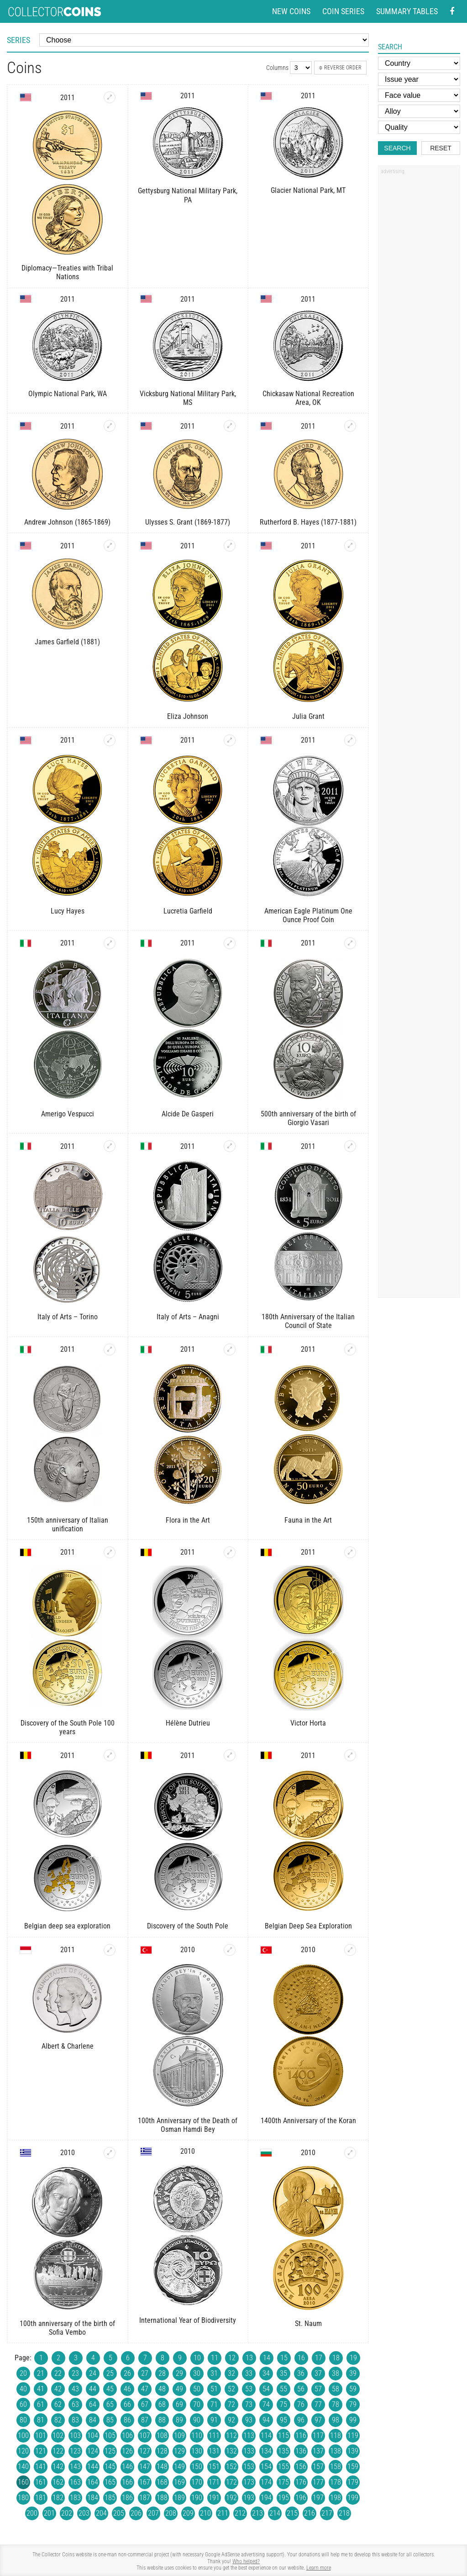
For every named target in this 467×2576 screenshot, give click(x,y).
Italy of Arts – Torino (67, 1316)
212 (240, 2513)
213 (257, 2513)
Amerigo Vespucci (67, 1114)
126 (127, 2451)
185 (110, 2497)
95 (283, 2420)
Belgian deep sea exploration (67, 1926)
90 (196, 2420)
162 (57, 2482)
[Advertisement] (419, 317)
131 (214, 2451)
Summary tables (407, 11)
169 (179, 2482)
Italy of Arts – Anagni (188, 1316)
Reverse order (340, 67)
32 (231, 2373)
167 (144, 2482)
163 (75, 2482)
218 (344, 2513)
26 (127, 2373)
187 (144, 2497)
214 (274, 2513)
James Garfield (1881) (67, 641)
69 (179, 2404)
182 (57, 2497)
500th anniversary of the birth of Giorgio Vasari (308, 1118)
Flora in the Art (188, 1520)
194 (266, 2497)
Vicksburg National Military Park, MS (188, 398)
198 (335, 2497)
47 (144, 2389)
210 (205, 2513)
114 (266, 2435)
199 (352, 2497)
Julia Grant (308, 716)
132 (231, 2451)
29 (179, 2373)
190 (196, 2497)
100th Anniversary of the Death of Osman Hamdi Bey (187, 2125)
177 (318, 2482)
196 (300, 2497)
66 (127, 2404)
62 (58, 2404)
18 (336, 2357)
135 (283, 2451)
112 (231, 2435)
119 (352, 2435)
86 (127, 2420)
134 (266, 2451)
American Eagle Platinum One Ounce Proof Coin (308, 915)
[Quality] (419, 127)
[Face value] (419, 95)
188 (162, 2497)
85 (110, 2420)
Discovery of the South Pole (187, 1926)
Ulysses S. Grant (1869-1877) (187, 522)
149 (179, 2466)
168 (162, 2482)
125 (110, 2451)
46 (127, 2389)
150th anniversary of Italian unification (67, 1524)
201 (49, 2513)
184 (92, 2497)
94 (266, 2420)
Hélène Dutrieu (188, 1723)
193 (248, 2497)
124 (92, 2451)
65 (110, 2404)
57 (318, 2389)
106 (127, 2435)
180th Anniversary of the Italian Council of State (308, 1321)
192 (231, 2497)
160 (23, 2482)
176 (300, 2482)
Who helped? (246, 2561)
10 (197, 2357)
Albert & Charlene (68, 2046)
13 (249, 2357)
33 (248, 2373)
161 (40, 2482)
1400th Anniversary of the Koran (308, 2120)
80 (23, 2420)
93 (248, 2420)
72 (231, 2404)
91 (214, 2420)
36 (300, 2373)
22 (58, 2373)
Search (397, 148)
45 (110, 2389)
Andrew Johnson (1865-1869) (67, 522)
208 (170, 2513)
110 (196, 2435)
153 (248, 2466)
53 (248, 2389)
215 (292, 2513)
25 (110, 2373)
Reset (440, 148)
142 (57, 2466)
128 (162, 2451)
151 (214, 2466)
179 (352, 2482)
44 (92, 2389)
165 (110, 2482)
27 (144, 2373)
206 (136, 2513)
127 (144, 2451)
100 (23, 2435)
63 (75, 2404)
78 (335, 2404)
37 (318, 2373)
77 (318, 2404)
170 (196, 2482)
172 (231, 2482)
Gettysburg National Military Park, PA (187, 195)
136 (300, 2451)
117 (318, 2435)
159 (352, 2466)
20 (23, 2373)
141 (40, 2466)
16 (301, 2357)
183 (75, 2497)
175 (283, 2482)
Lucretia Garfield (187, 911)
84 (92, 2420)
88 (162, 2420)
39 (353, 2373)
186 (127, 2497)
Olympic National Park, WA (67, 393)
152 (231, 2466)
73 (248, 2404)
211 (222, 2513)
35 (283, 2373)
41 (40, 2389)
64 (92, 2404)
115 (283, 2435)
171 (214, 2482)
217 (326, 2513)
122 (57, 2451)
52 (231, 2389)
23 (75, 2373)
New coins (291, 11)
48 (162, 2389)
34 (266, 2373)
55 (283, 2389)
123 (75, 2451)
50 (196, 2389)
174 (266, 2482)
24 (92, 2373)
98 (335, 2420)
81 (40, 2420)
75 (283, 2404)
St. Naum (308, 2323)
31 (214, 2373)
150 (196, 2466)
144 (92, 2466)
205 (118, 2513)
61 (40, 2404)
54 (266, 2389)
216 (309, 2513)
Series (18, 40)
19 (353, 2357)
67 (144, 2404)
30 (196, 2373)
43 (75, 2389)
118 (335, 2435)
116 (300, 2435)
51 (214, 2389)
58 (335, 2389)
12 (232, 2357)
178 (335, 2482)
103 (75, 2435)
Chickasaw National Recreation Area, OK (308, 398)
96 (300, 2420)
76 (300, 2404)
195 (283, 2497)
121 (40, 2451)
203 (84, 2513)
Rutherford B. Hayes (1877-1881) (308, 522)
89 (179, 2420)
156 (300, 2466)
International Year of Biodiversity (187, 2320)
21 (40, 2373)
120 (23, 2451)
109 (179, 2435)
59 (353, 2389)
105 (110, 2435)
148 (162, 2466)
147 (144, 2466)
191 (214, 2497)
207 (153, 2513)
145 (110, 2466)
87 (144, 2420)
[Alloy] (419, 111)
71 (214, 2404)
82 (58, 2420)
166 (127, 2482)
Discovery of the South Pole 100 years (68, 1727)
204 (101, 2513)
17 (318, 2357)
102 (57, 2435)
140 (23, 2466)
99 (353, 2420)
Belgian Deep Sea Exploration (308, 1926)
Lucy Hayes (67, 911)
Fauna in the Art (308, 1520)
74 (266, 2404)
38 (335, 2373)
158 (335, 2466)
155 (283, 2466)
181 (40, 2497)
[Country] (419, 63)
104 (92, 2435)
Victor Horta (308, 1723)
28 (162, 2373)
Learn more (318, 2568)
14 (266, 2357)
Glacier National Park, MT (308, 190)
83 (75, 2420)
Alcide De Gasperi (188, 1114)
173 (248, 2482)
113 (248, 2435)
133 (248, 2451)
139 (352, 2451)
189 (179, 2497)
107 (144, 2435)
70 (196, 2404)
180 (23, 2497)
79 (353, 2404)
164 (92, 2482)
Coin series (343, 11)
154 (266, 2466)
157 (318, 2466)
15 (284, 2357)
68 (162, 2404)
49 (179, 2389)
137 (318, 2451)
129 (179, 2451)
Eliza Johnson (187, 716)
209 (188, 2513)
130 (196, 2451)
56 (300, 2389)
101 (40, 2435)
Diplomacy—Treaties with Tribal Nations (67, 272)
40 (23, 2389)
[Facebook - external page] (452, 11)
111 (214, 2435)
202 (66, 2513)
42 (58, 2389)
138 (335, 2451)
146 (127, 2466)
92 (231, 2420)
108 (162, 2435)
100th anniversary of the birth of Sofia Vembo (67, 2328)
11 (214, 2357)
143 (75, 2466)
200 (31, 2513)
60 (23, 2404)
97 (318, 2420)
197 (318, 2497)
